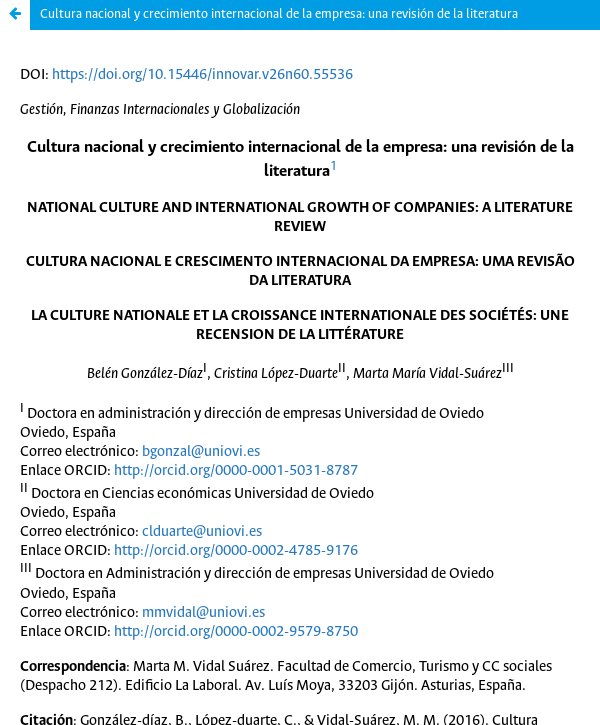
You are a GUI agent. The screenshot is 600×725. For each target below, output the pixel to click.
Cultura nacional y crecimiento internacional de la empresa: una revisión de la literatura (279, 14)
